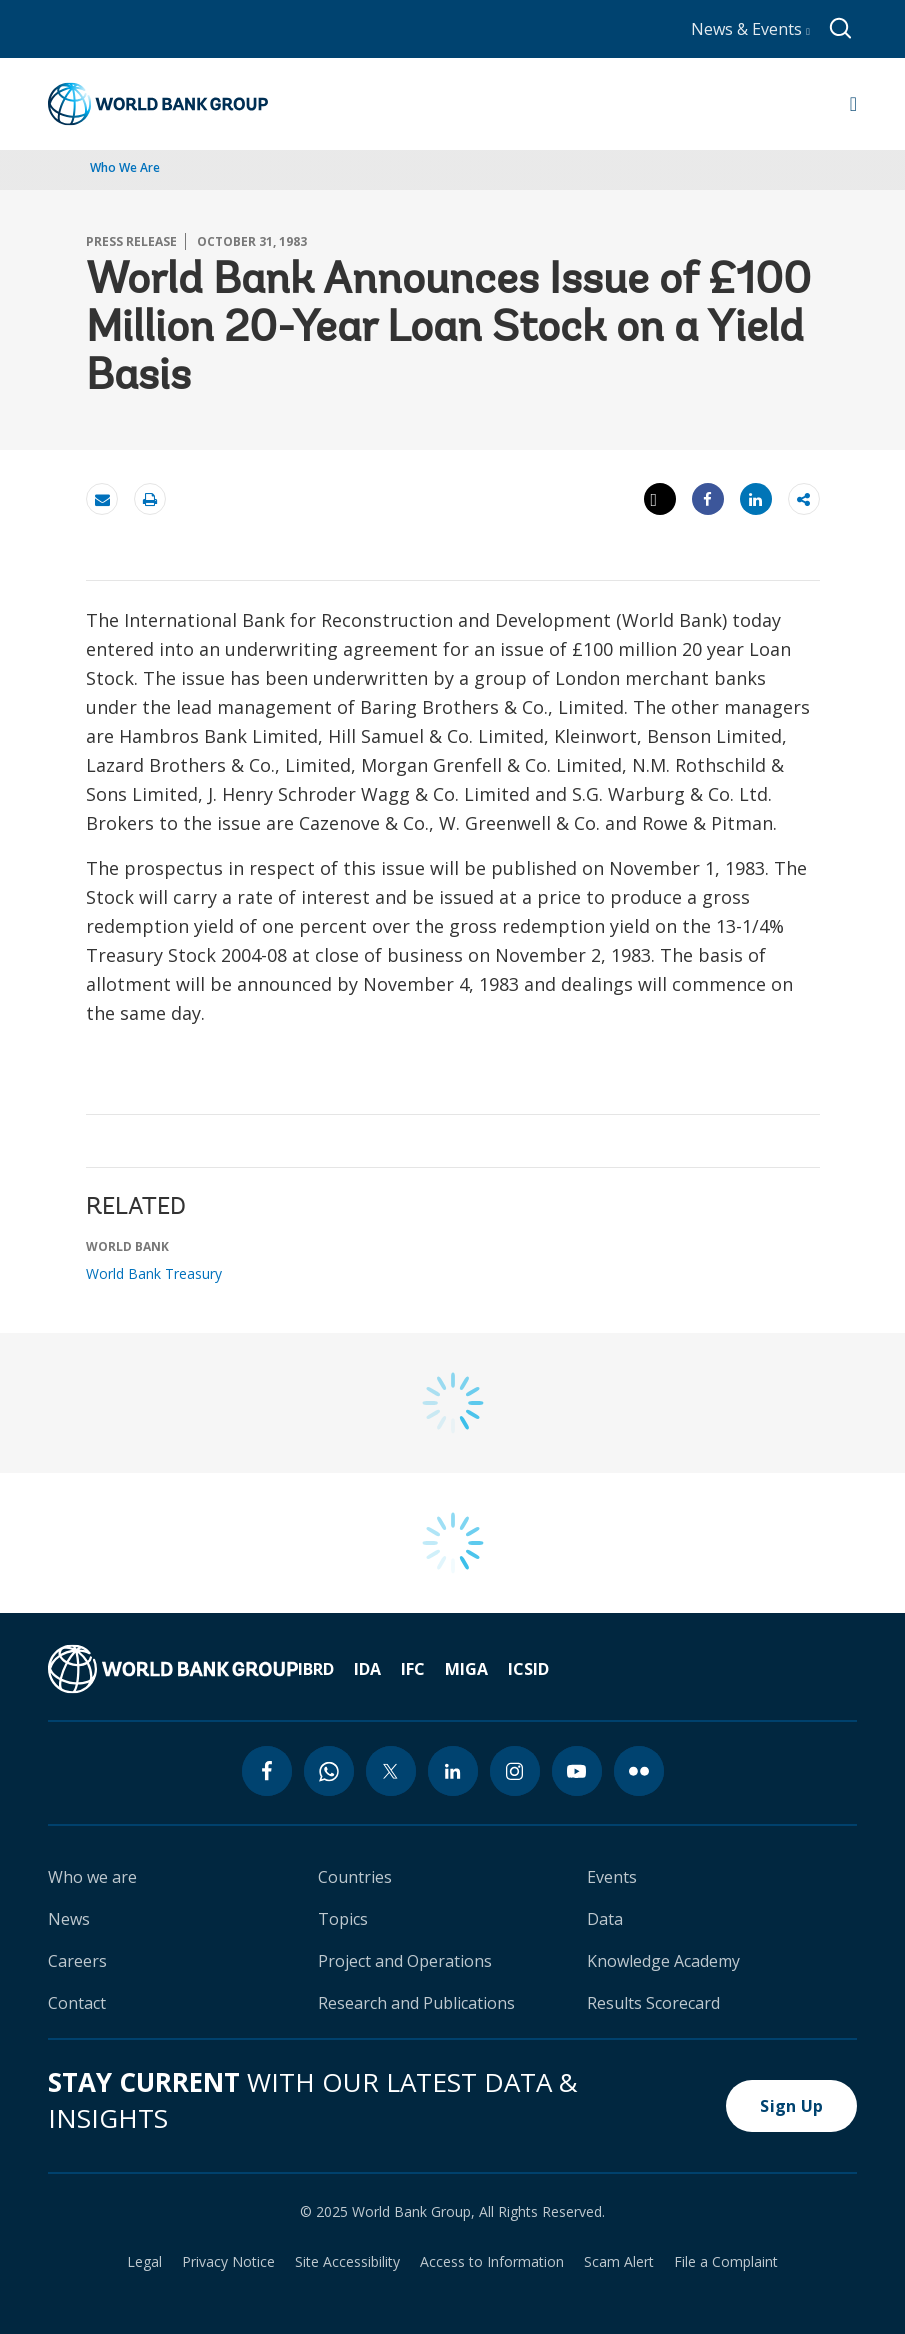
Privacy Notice (228, 2262)
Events (612, 1877)
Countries (355, 1877)
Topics (343, 1919)
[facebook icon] (267, 1771)
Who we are (92, 1877)
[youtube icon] (577, 1771)
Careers (77, 1961)
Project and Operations (405, 1961)
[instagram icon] (515, 1771)
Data (605, 1919)
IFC (413, 1669)
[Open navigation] (853, 104)
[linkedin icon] (453, 1771)
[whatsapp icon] (329, 1771)
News (69, 1919)
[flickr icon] (639, 1771)
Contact (77, 2003)
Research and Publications (416, 2003)
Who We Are (125, 167)
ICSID (528, 1669)
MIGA (466, 1669)
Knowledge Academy (663, 1961)
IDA (367, 1669)
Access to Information (492, 2262)
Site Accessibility (347, 2262)
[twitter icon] (391, 1771)
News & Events (750, 29)
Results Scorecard (653, 2003)
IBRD (316, 1669)
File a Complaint (726, 2262)
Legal (144, 2262)
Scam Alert (619, 2262)
